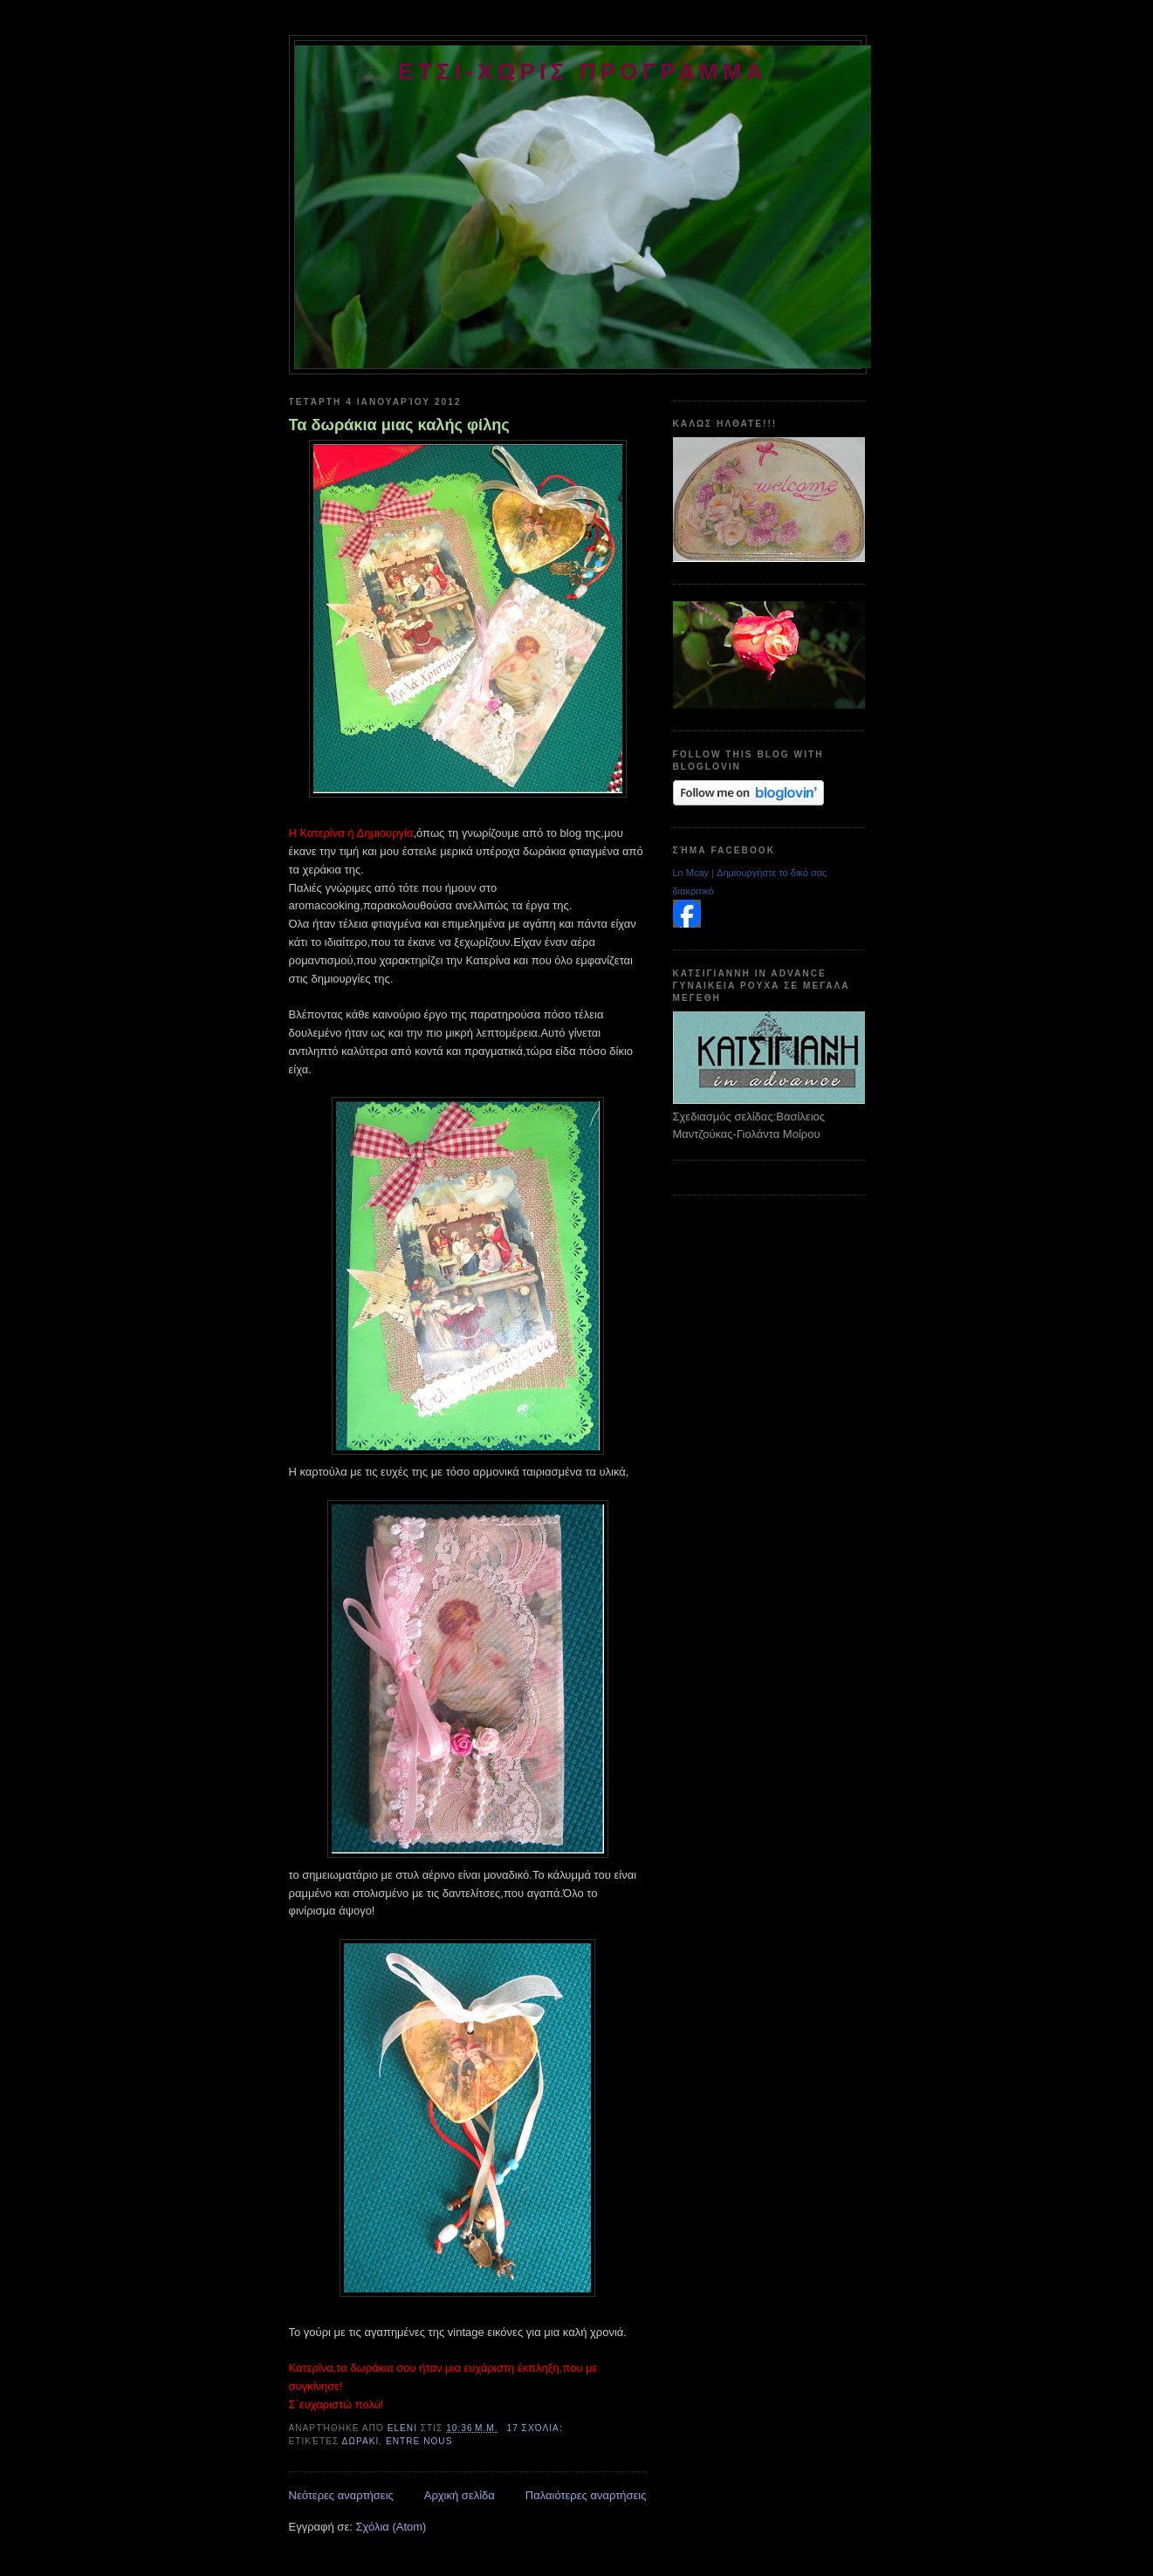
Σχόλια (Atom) (390, 2526)
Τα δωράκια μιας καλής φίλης (399, 425)
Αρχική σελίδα (459, 2495)
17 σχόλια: (536, 2428)
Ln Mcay (691, 872)
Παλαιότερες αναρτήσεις (586, 2495)
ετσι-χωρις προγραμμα (582, 71)
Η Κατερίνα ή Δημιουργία (351, 832)
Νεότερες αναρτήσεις (341, 2495)
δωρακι (361, 2441)
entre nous (419, 2441)
